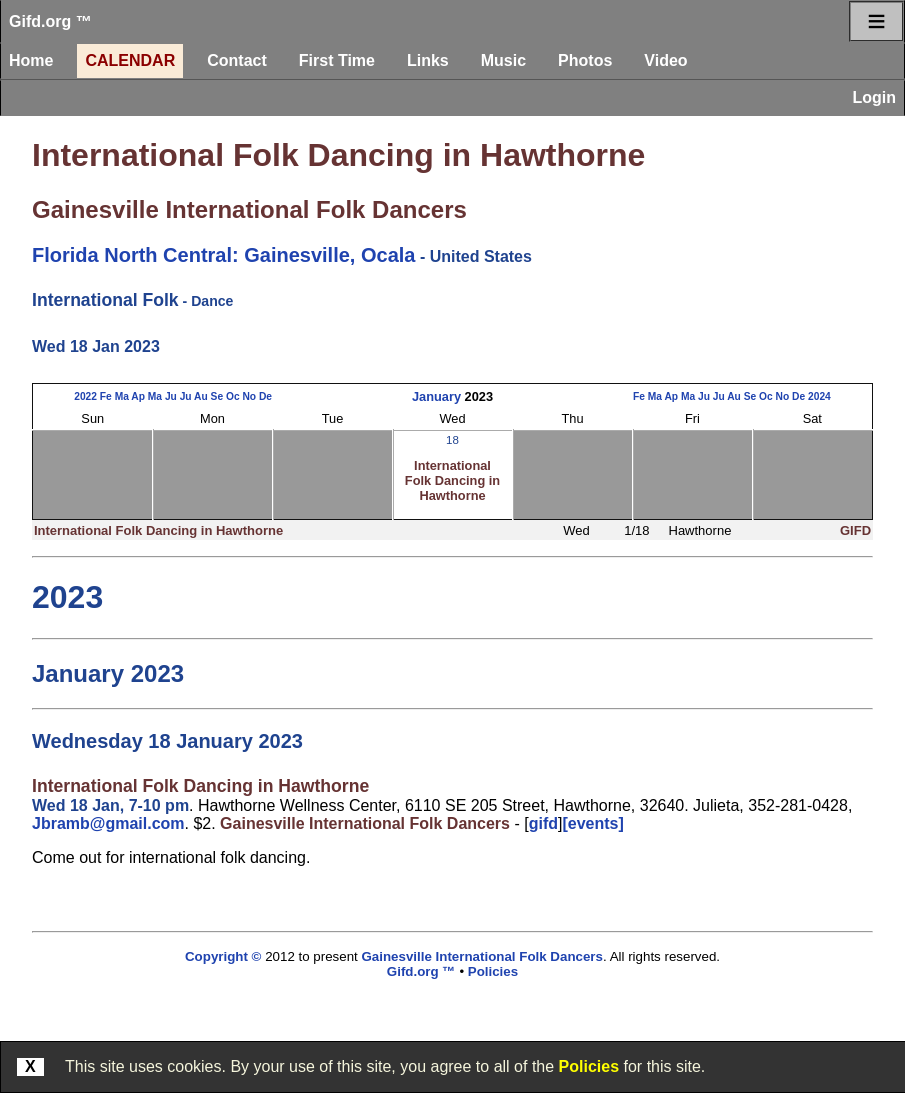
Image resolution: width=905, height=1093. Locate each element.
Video (665, 60)
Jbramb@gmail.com (108, 823)
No (249, 396)
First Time (337, 60)
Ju (171, 396)
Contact (237, 60)
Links (428, 60)
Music (503, 60)
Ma (122, 396)
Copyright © (223, 956)
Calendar (130, 60)
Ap (138, 396)
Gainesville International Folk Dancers (249, 209)
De (265, 396)
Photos (585, 60)
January (436, 396)
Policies (589, 1066)
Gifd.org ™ (50, 21)
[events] (592, 823)
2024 (819, 396)
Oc (233, 396)
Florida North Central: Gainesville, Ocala (223, 255)
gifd (543, 823)
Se (217, 396)
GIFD (855, 530)
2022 (85, 396)
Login (874, 97)
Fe (106, 396)
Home (31, 60)
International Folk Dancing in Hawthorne (338, 155)
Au (201, 396)
